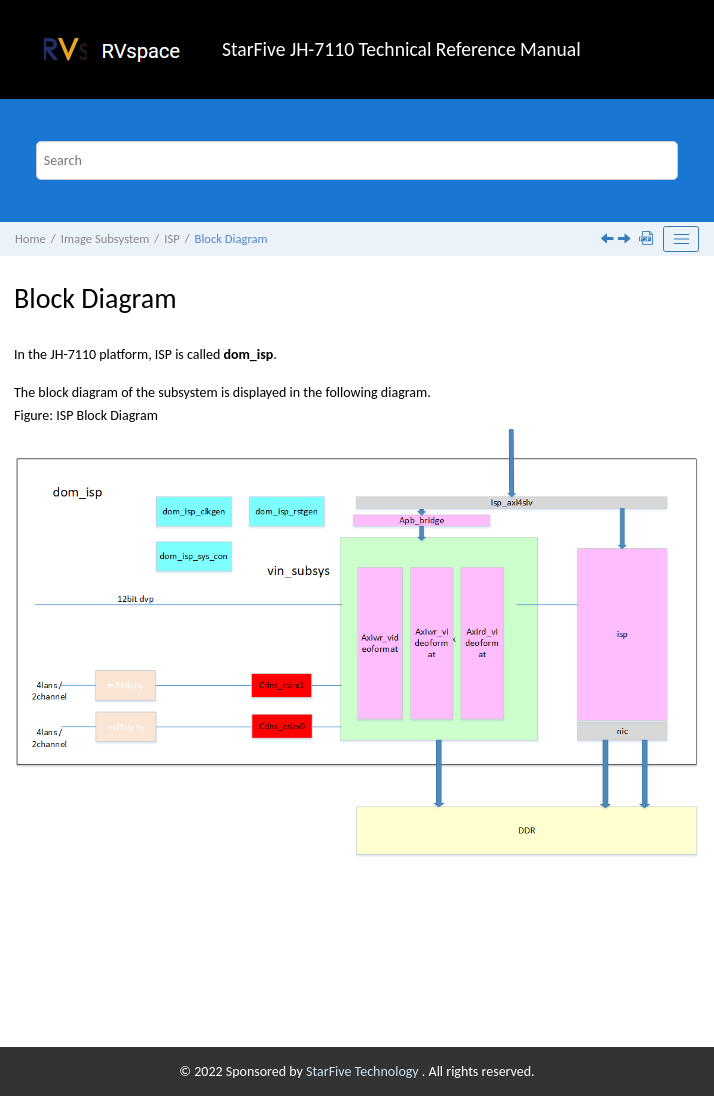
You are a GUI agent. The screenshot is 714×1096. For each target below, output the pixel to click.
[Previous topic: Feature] (609, 240)
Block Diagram (231, 238)
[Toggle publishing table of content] (681, 239)
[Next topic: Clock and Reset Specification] (626, 240)
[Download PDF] (648, 239)
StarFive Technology (364, 1071)
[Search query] (357, 160)
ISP (171, 238)
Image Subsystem (105, 238)
